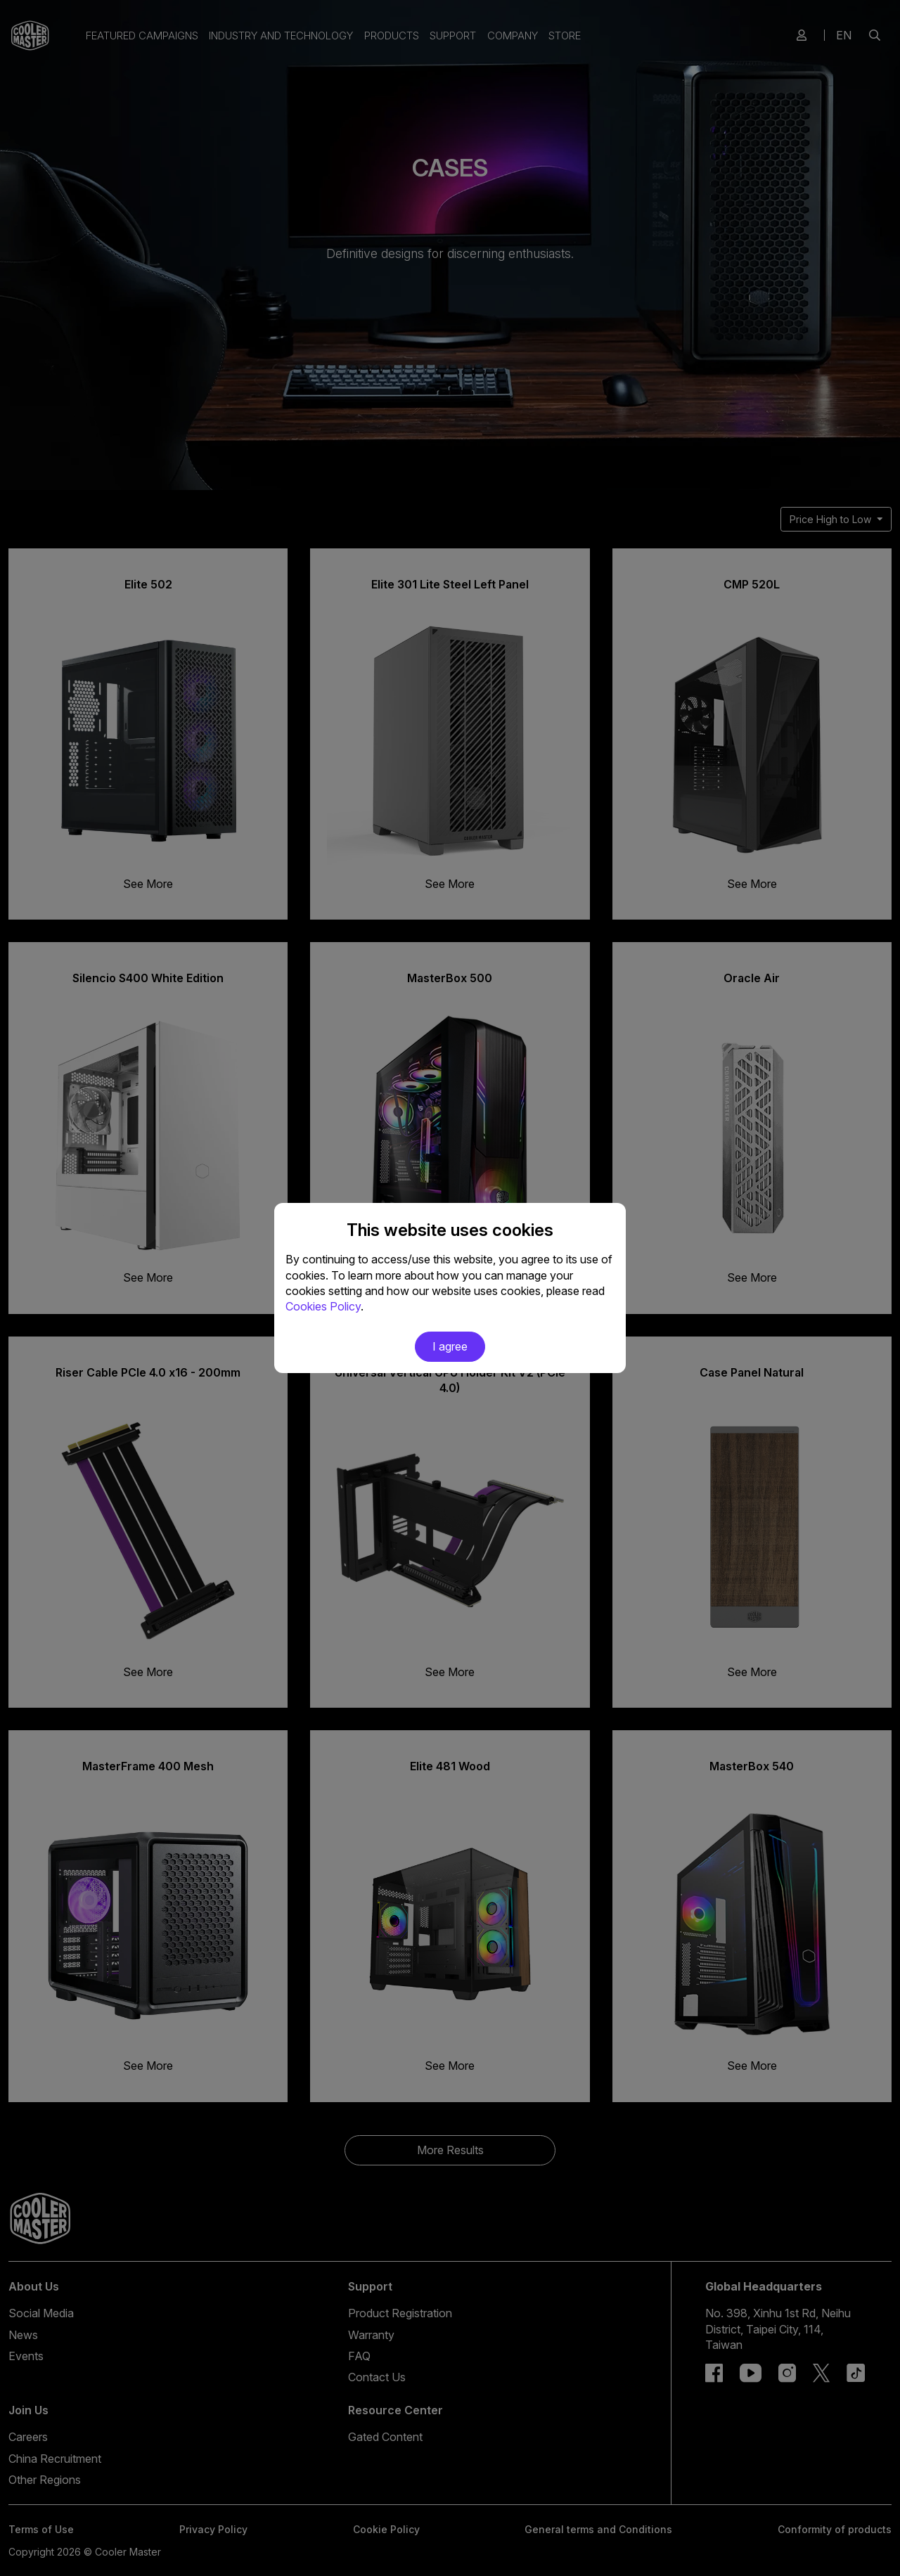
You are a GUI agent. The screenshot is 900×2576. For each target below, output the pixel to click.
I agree (450, 1346)
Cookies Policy (323, 1306)
